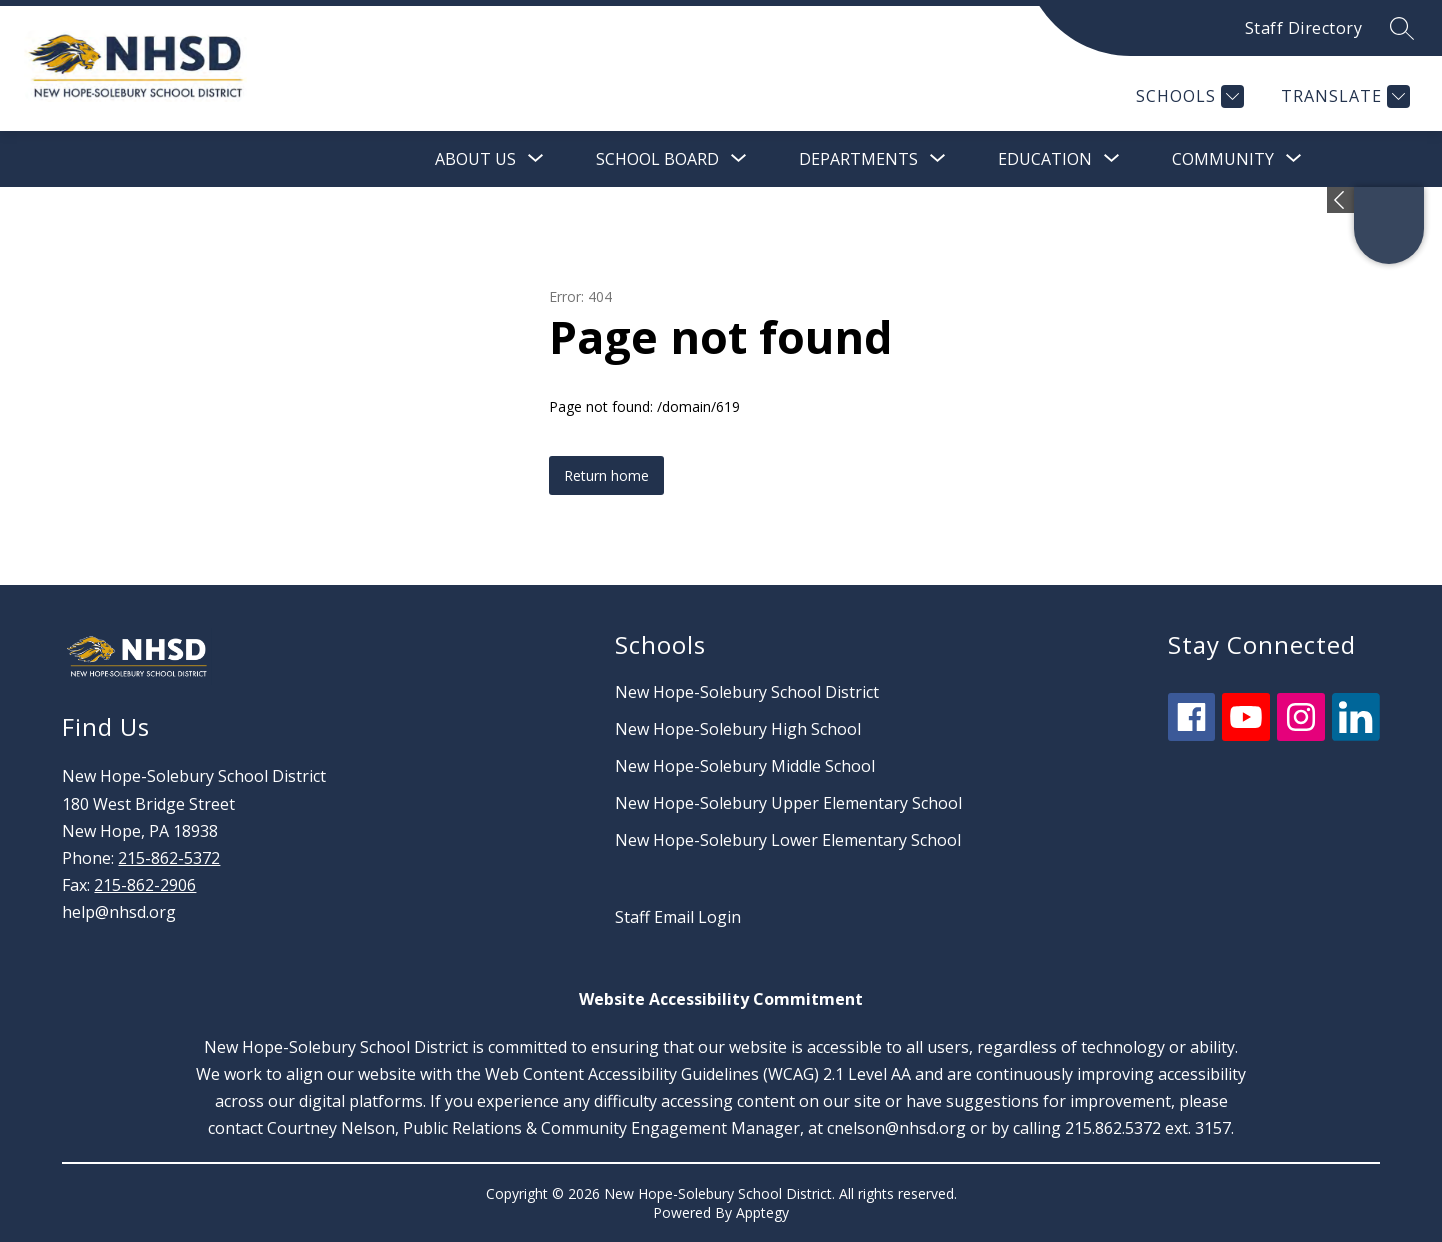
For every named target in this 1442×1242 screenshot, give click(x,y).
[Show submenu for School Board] (657, 159)
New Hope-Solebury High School (738, 729)
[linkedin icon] (1356, 735)
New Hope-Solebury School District (747, 692)
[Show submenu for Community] (1223, 159)
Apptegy (762, 1212)
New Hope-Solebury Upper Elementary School (788, 803)
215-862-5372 (169, 858)
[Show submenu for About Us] (475, 159)
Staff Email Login (678, 917)
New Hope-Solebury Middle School (745, 766)
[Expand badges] (1340, 200)
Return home (606, 475)
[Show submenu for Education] (1045, 159)
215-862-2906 (145, 885)
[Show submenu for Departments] (858, 159)
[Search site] (1402, 28)
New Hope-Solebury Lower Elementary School (788, 840)
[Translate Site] (1343, 96)
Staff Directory (1304, 28)
